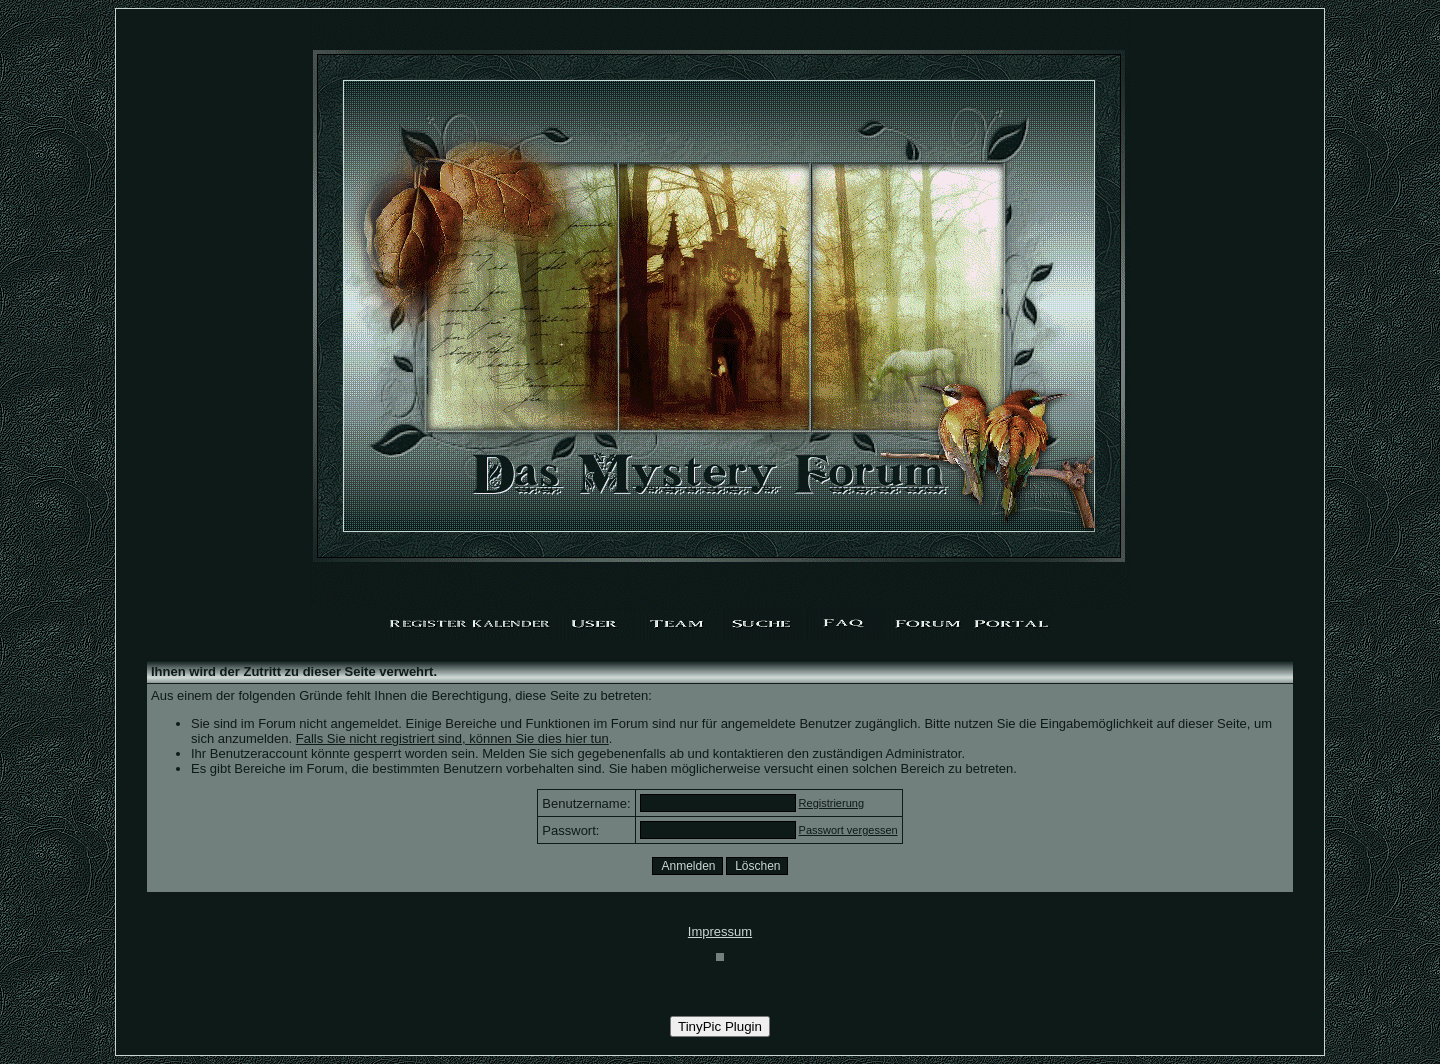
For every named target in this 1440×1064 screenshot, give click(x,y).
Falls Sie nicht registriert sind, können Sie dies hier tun (452, 738)
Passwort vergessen (848, 830)
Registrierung (831, 803)
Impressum (720, 931)
